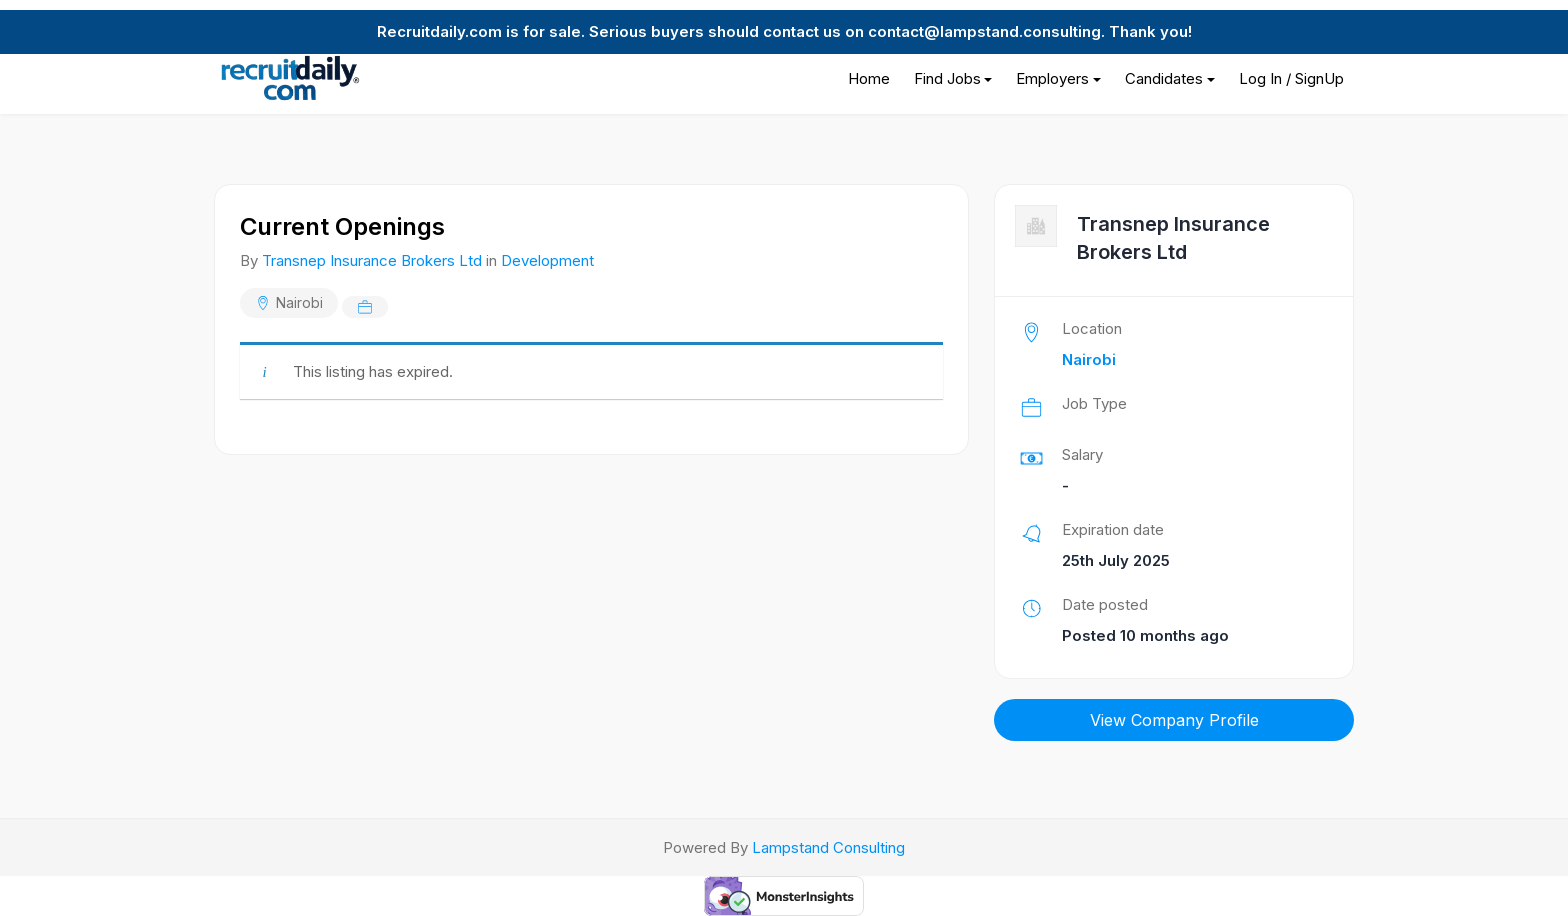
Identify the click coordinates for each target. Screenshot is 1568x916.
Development (547, 260)
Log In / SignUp (1291, 78)
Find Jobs (947, 78)
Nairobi (299, 302)
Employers (1052, 78)
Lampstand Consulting (828, 847)
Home (869, 78)
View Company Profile (1174, 720)
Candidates (1164, 78)
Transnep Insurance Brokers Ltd (372, 260)
